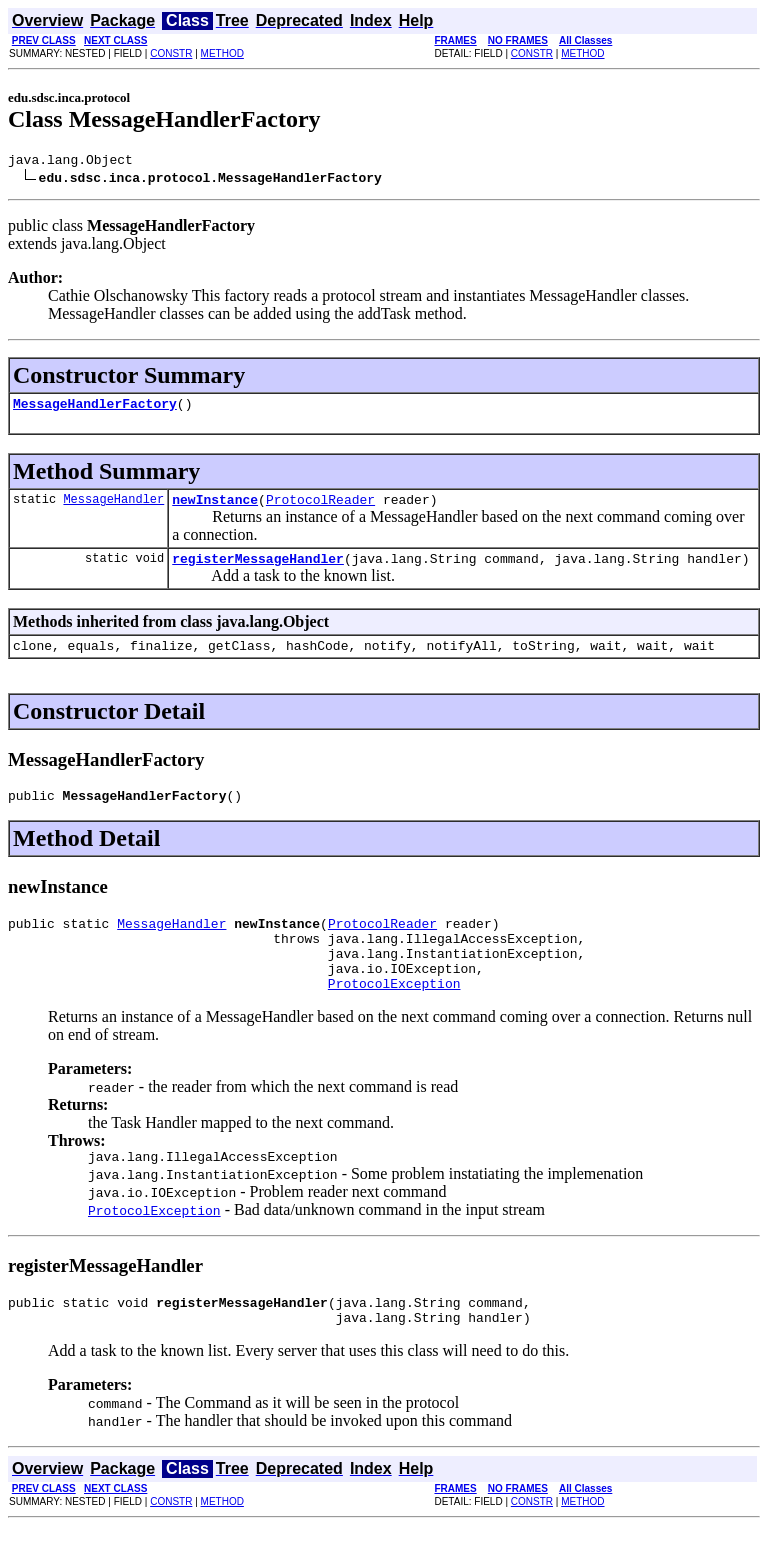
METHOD (222, 53)
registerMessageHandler (258, 570)
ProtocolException (394, 1016)
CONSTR (171, 53)
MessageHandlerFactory (95, 409)
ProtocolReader (320, 508)
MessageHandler (113, 507)
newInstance (215, 508)
